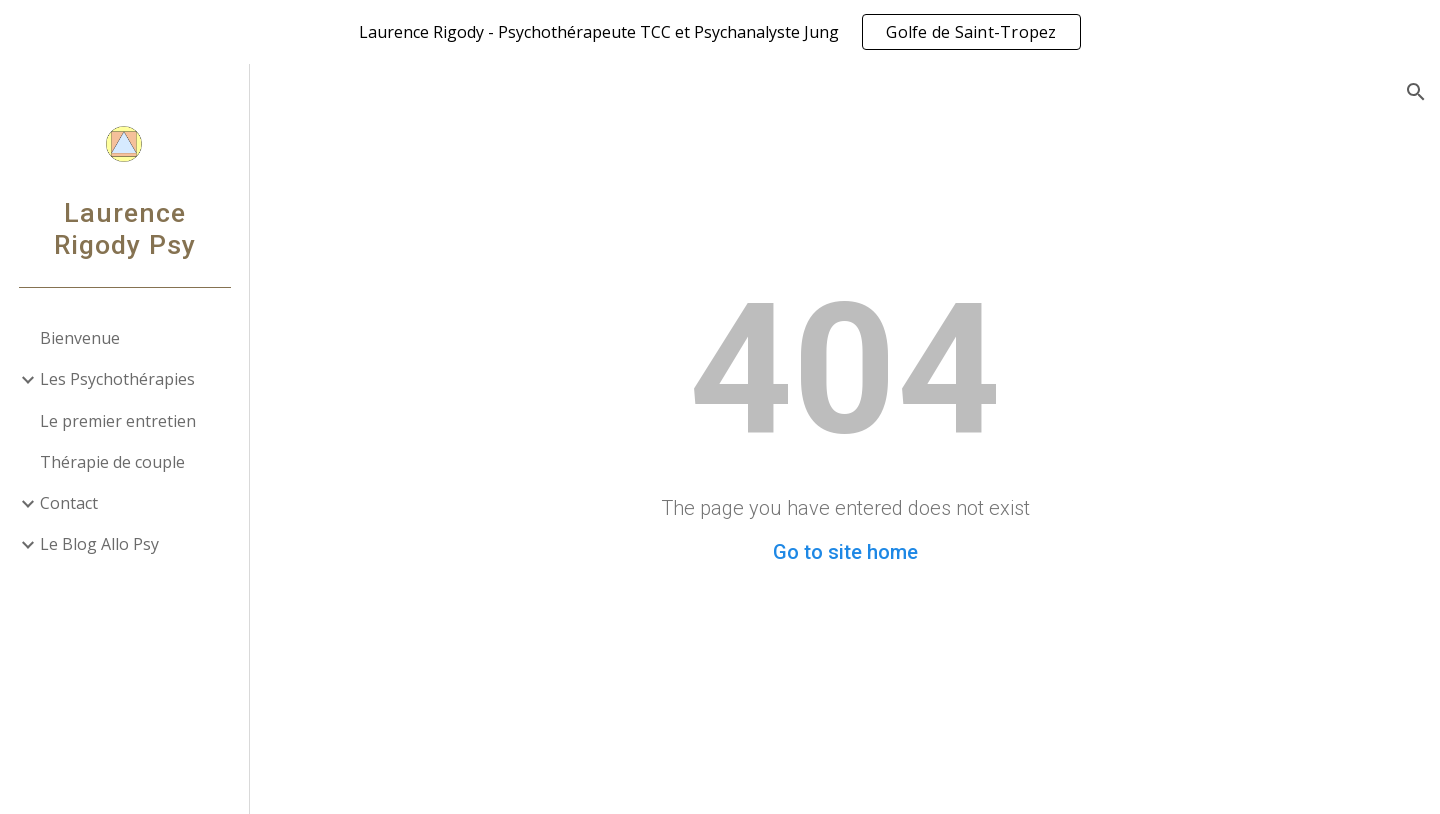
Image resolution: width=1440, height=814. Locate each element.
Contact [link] (69, 503)
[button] (1416, 92)
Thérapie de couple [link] (112, 462)
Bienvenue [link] (80, 338)
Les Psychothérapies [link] (117, 379)
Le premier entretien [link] (118, 421)
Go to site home (845, 552)
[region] (720, 32)
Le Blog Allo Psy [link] (99, 544)
